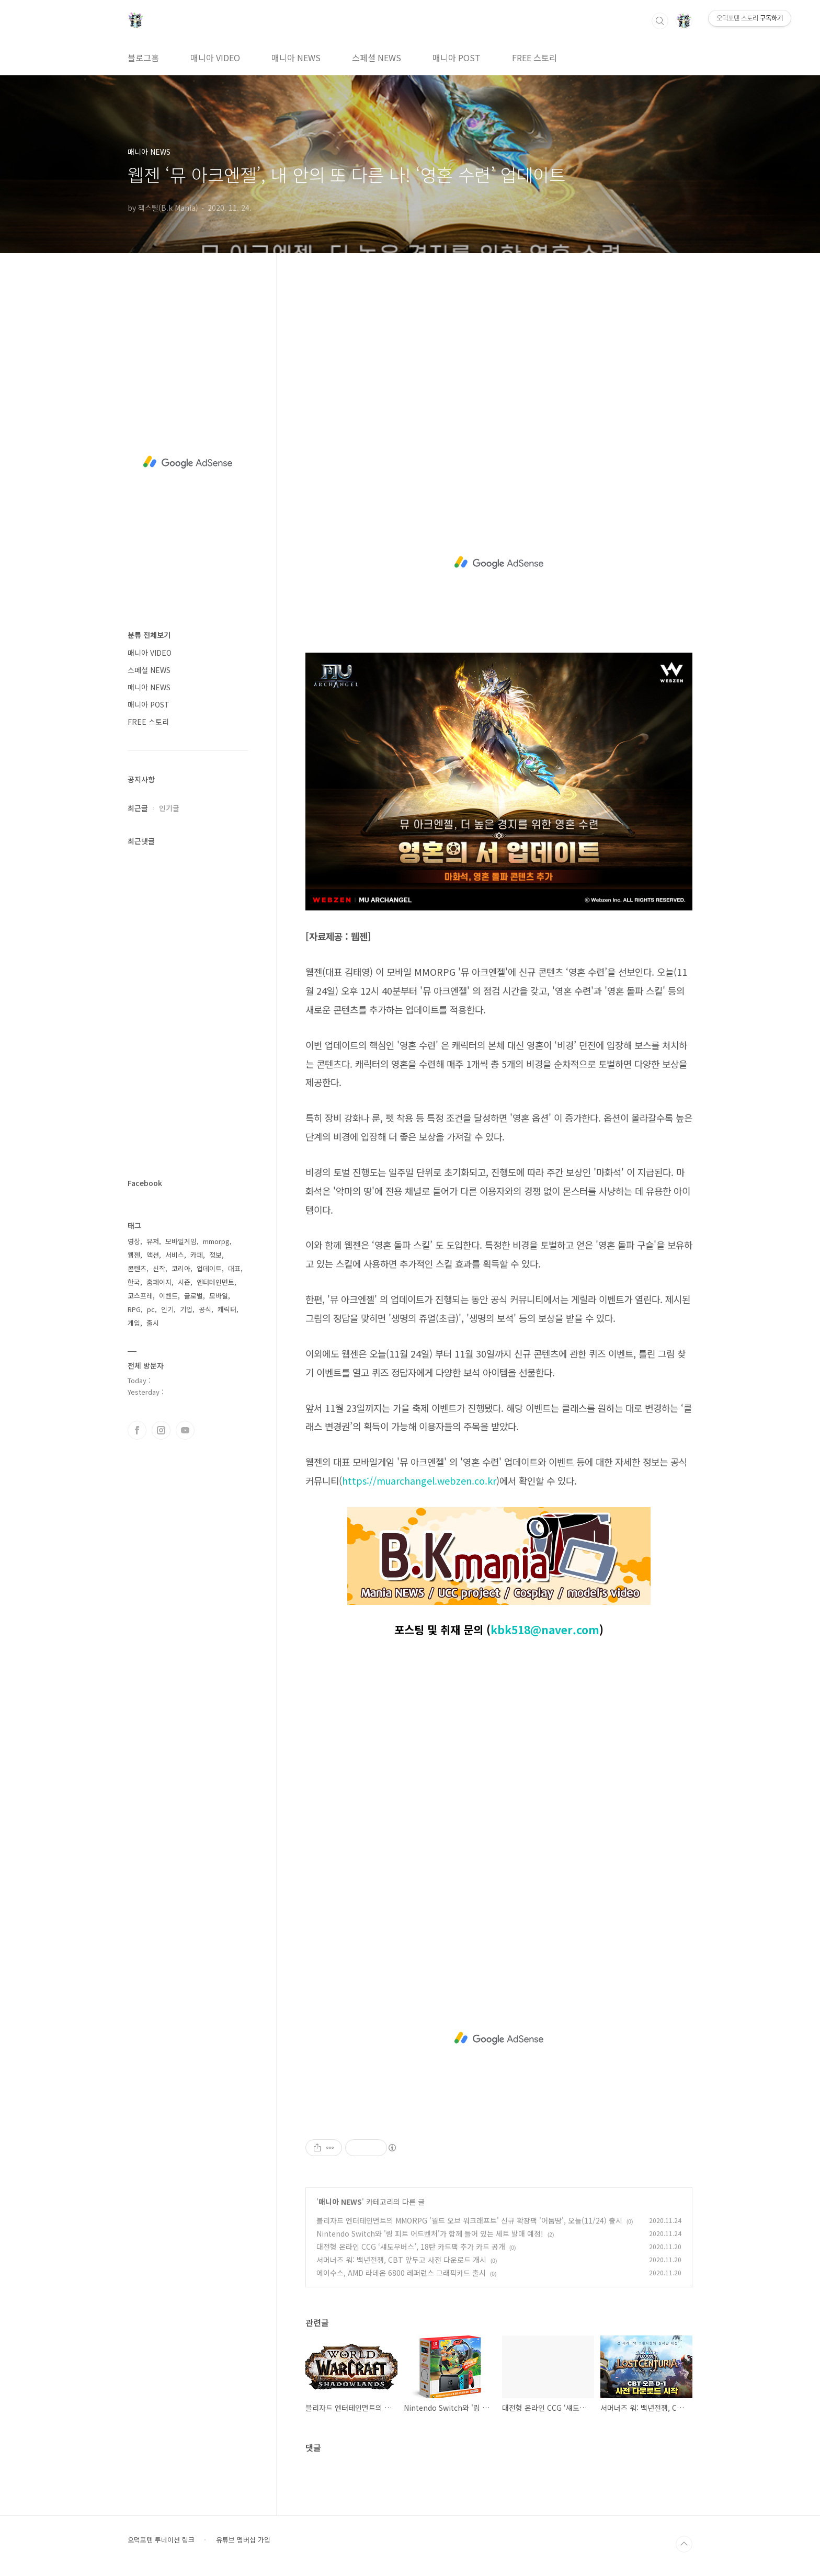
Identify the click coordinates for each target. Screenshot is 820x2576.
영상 (134, 1241)
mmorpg (216, 1241)
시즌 (184, 1282)
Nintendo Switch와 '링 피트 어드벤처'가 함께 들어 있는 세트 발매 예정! (429, 2233)
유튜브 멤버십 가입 (243, 2540)
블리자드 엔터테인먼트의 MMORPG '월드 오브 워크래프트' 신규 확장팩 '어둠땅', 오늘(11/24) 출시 (469, 2220)
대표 (234, 1268)
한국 (134, 1282)
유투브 (185, 1430)
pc (151, 1309)
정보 (215, 1255)
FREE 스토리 (534, 57)
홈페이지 (159, 1282)
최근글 (138, 808)
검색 (660, 21)
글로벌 (193, 1296)
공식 (205, 1309)
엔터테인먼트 (215, 1282)
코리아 (181, 1268)
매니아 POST (456, 57)
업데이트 (209, 1268)
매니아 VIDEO (215, 57)
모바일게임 (181, 1241)
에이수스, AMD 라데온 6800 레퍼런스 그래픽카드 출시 (401, 2272)
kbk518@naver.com (545, 1629)
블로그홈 (143, 57)
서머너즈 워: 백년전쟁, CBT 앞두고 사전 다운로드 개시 (401, 2259)
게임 (134, 1323)
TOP (684, 2544)
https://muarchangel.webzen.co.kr (419, 1480)
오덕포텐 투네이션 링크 (161, 2540)
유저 (152, 1241)
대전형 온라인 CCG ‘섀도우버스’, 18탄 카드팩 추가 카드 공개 (410, 2246)
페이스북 (137, 1430)
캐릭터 (227, 1309)
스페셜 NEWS (376, 57)
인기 (167, 1309)
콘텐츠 (137, 1268)
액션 (152, 1255)
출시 (152, 1323)
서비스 (174, 1255)
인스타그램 (161, 1430)
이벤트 (168, 1296)
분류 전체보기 (149, 635)
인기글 (169, 808)
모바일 (218, 1296)
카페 (196, 1255)
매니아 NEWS (296, 57)
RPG (134, 1309)
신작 (159, 1268)
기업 (186, 1309)
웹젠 (134, 1255)
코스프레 (140, 1296)
